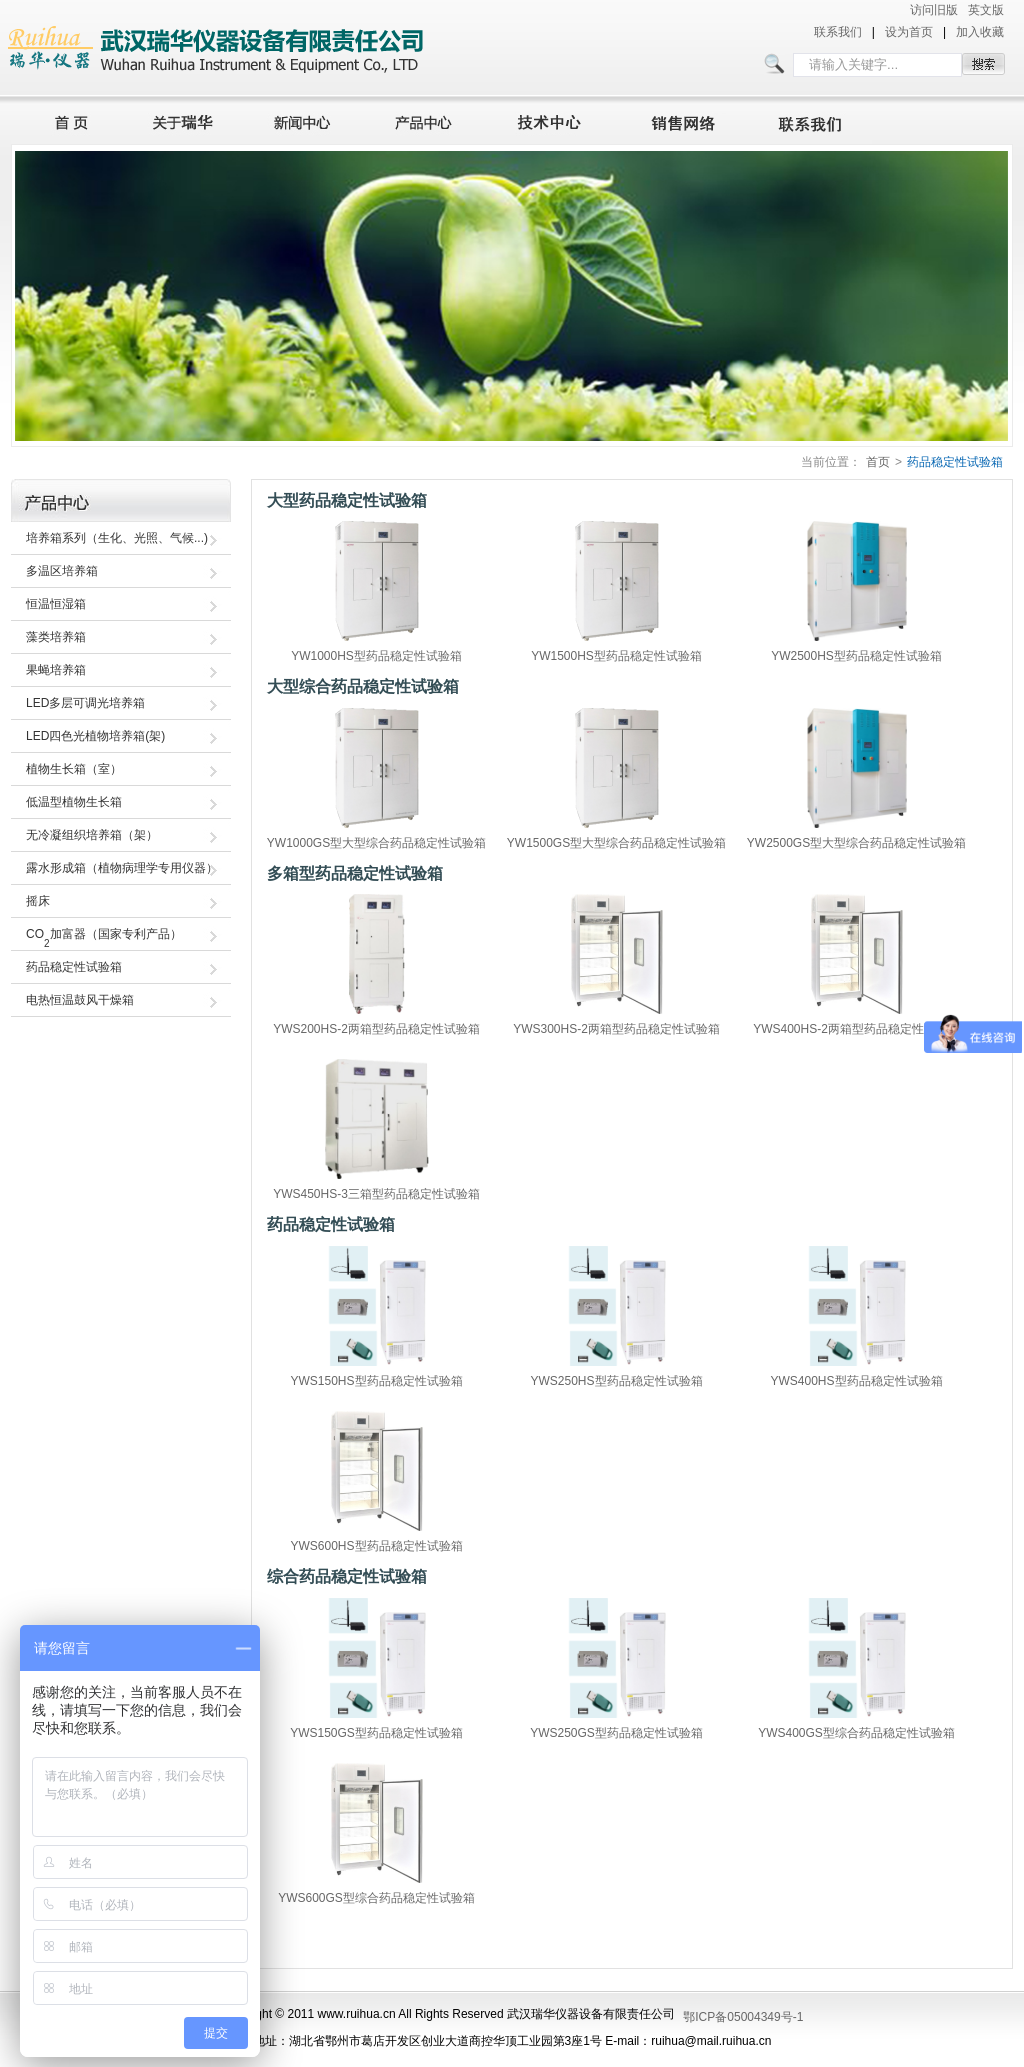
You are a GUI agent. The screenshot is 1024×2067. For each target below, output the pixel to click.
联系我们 (838, 32)
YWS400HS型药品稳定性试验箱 (856, 1381)
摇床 (38, 901)
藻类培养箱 (56, 637)
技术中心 (558, 120)
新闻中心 (305, 120)
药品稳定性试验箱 (955, 462)
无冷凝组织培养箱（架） (92, 835)
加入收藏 (980, 32)
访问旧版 (934, 10)
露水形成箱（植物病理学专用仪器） (122, 868)
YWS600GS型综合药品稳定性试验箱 (376, 1898)
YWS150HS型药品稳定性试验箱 (376, 1381)
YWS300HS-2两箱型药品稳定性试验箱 (616, 1029)
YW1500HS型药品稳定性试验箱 (616, 656)
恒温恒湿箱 (56, 604)
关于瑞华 (183, 120)
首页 (66, 120)
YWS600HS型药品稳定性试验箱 (376, 1546)
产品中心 (429, 120)
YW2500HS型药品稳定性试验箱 (856, 656)
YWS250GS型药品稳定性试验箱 (616, 1733)
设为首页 (909, 32)
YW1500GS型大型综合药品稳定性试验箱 (616, 843)
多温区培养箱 (62, 571)
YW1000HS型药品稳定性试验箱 (376, 656)
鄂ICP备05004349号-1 (743, 2017)
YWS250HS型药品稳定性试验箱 (616, 1381)
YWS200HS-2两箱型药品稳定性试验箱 (376, 1029)
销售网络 (687, 120)
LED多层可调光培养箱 (85, 703)
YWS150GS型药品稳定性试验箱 (376, 1733)
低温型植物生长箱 (74, 802)
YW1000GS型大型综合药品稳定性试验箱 (376, 843)
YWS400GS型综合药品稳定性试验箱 (856, 1733)
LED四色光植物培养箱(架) (95, 736)
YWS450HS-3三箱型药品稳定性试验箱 (376, 1194)
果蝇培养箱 (56, 670)
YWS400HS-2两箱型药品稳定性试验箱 (856, 1029)
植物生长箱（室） (74, 769)
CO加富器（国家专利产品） (104, 938)
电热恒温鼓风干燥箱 (80, 1000)
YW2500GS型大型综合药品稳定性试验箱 (856, 843)
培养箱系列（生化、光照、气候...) (117, 538)
